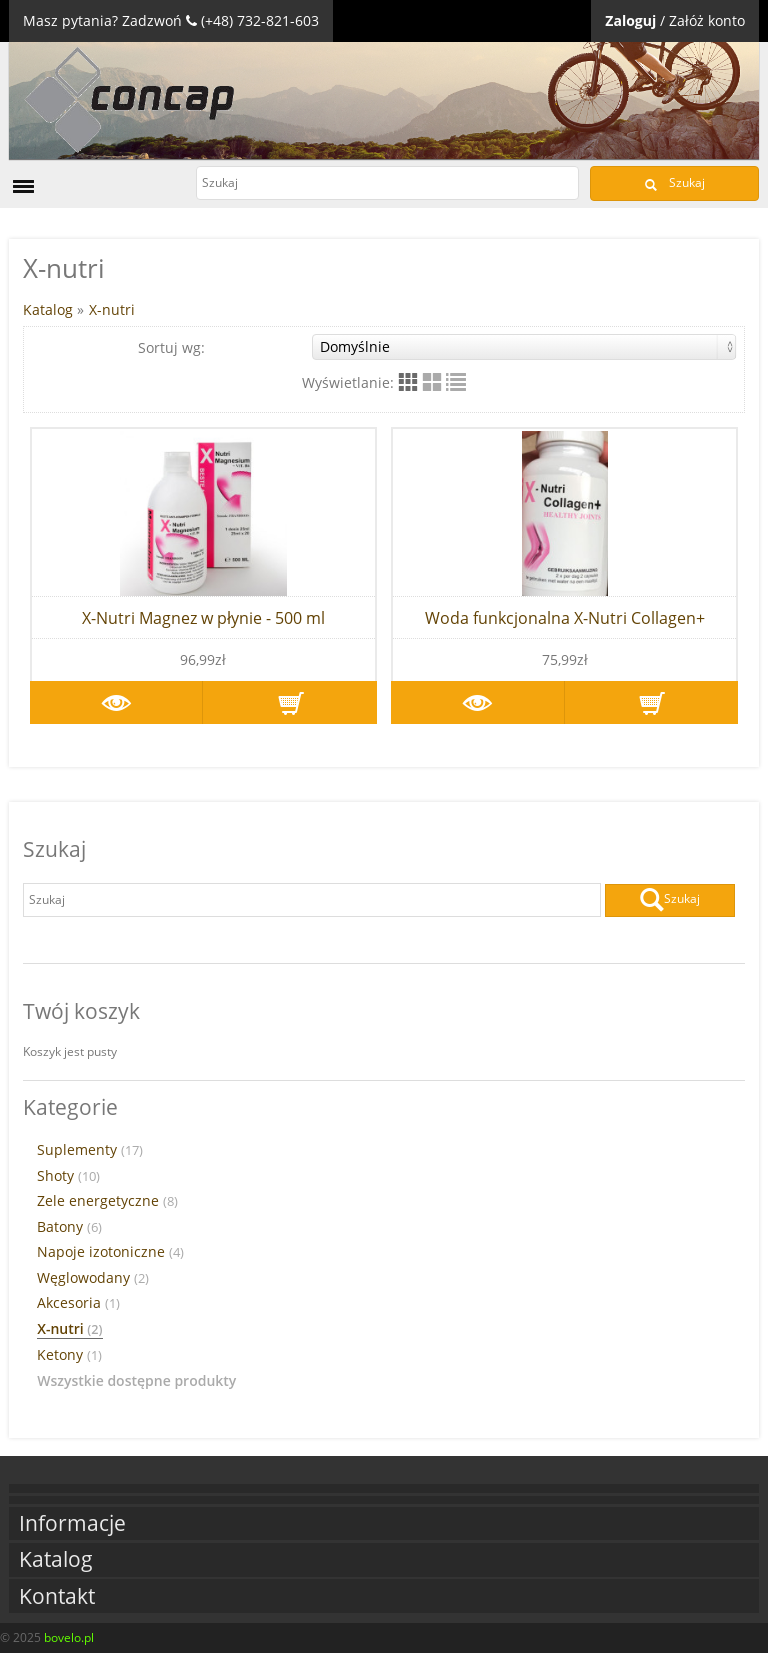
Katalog (48, 309)
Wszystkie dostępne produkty (136, 1381)
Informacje (72, 1523)
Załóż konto (707, 20)
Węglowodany (93, 1278)
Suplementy (90, 1150)
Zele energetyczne (107, 1201)
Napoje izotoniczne (110, 1252)
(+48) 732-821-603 (260, 20)
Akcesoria (78, 1303)
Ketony (69, 1355)
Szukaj (675, 183)
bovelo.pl (69, 1637)
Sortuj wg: (437, 347)
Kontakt (57, 1596)
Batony (69, 1227)
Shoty (68, 1176)
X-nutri (112, 309)
